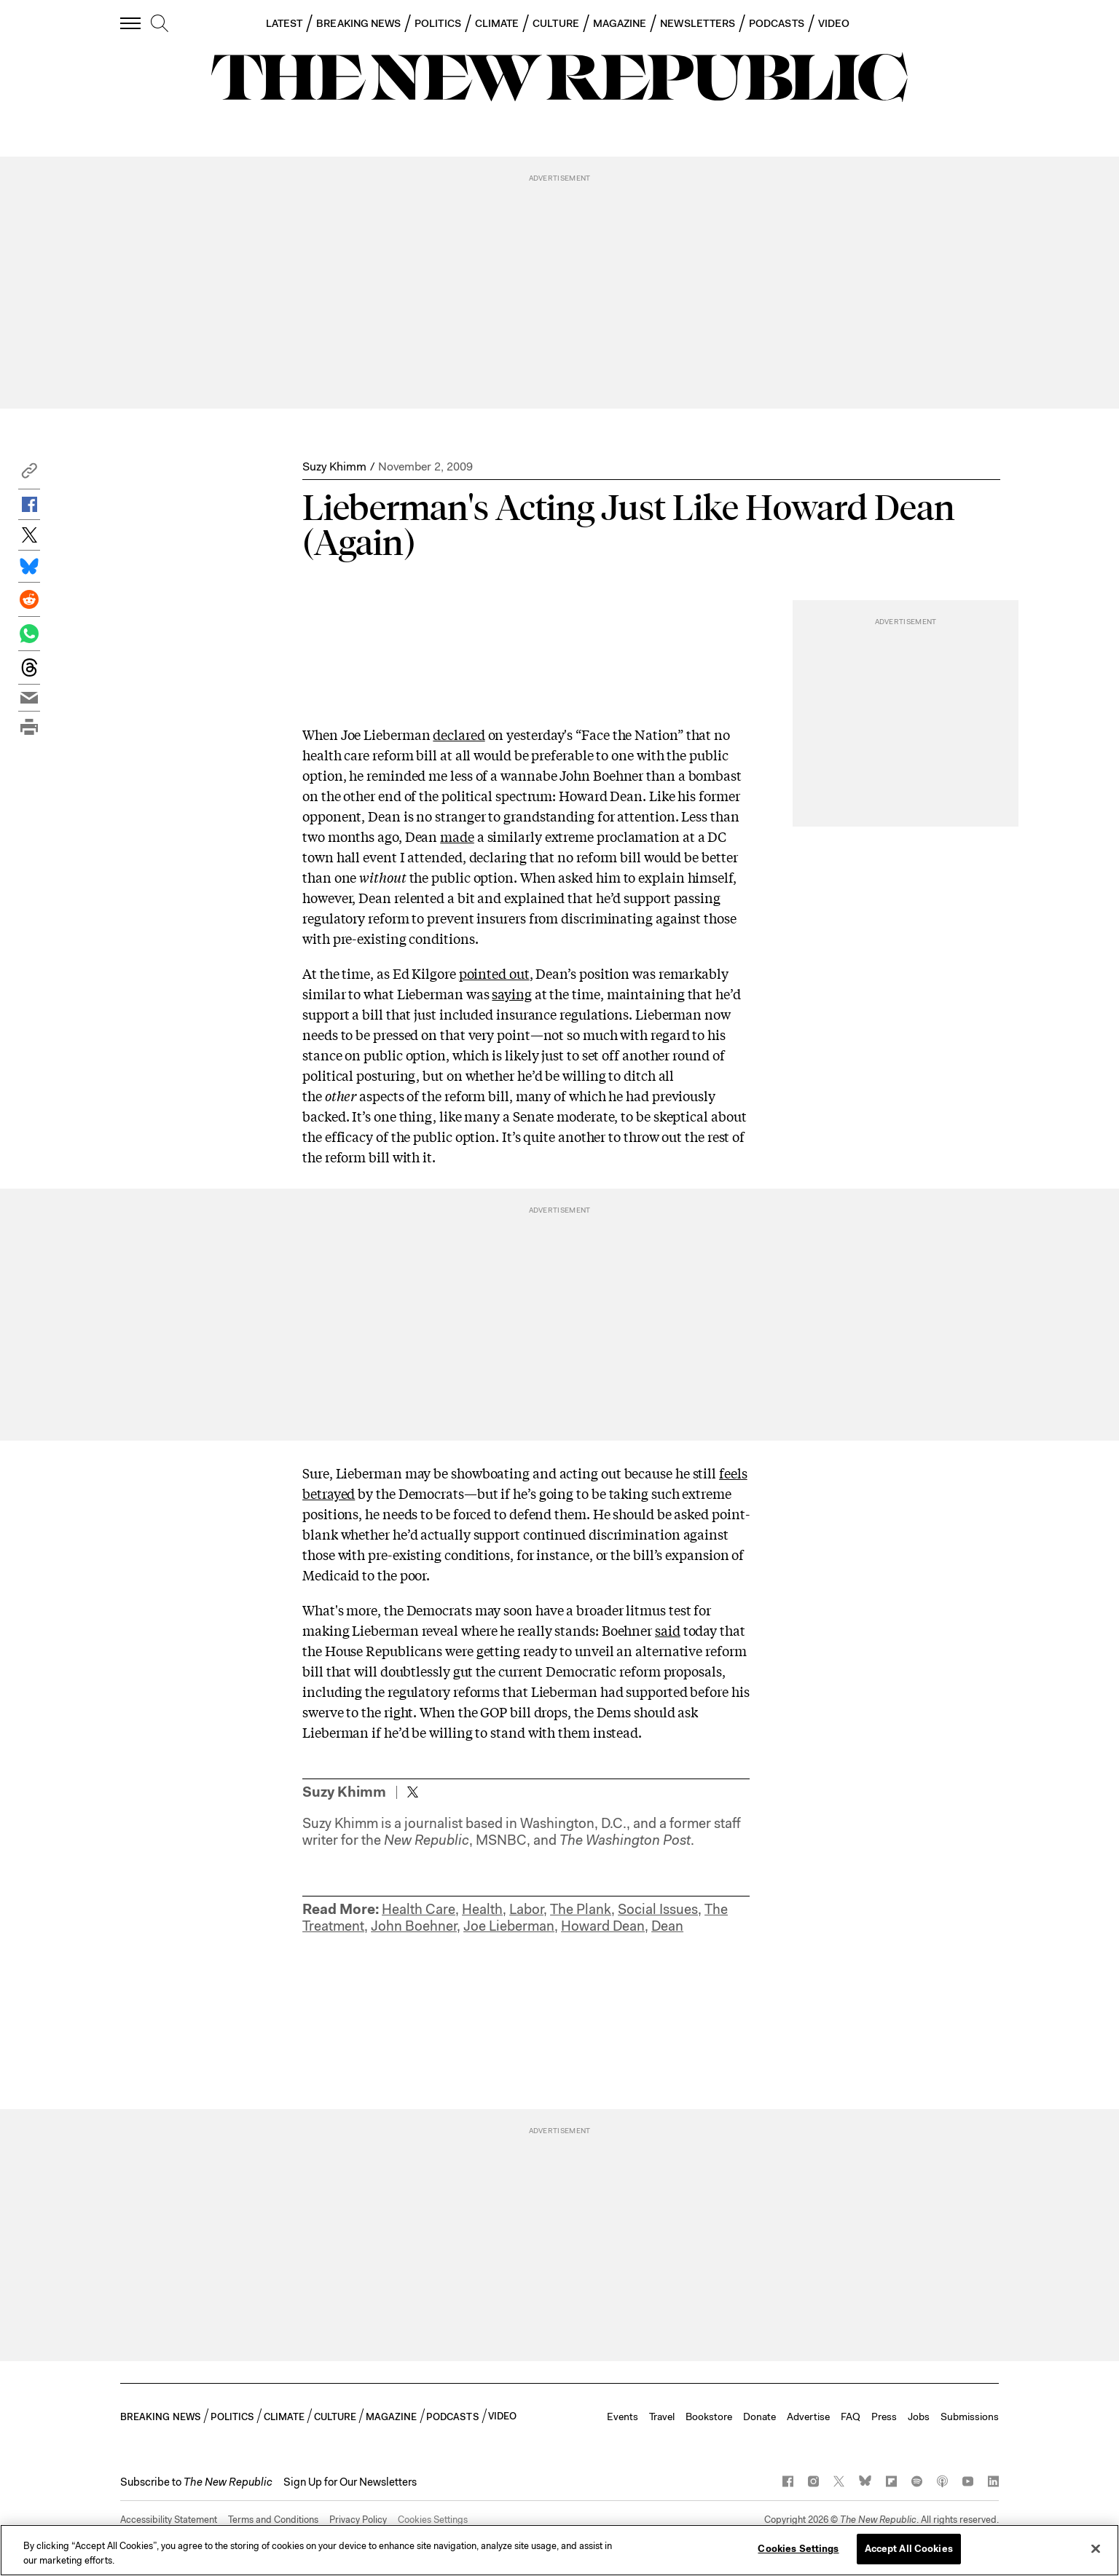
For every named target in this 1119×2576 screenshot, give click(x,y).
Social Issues (658, 1909)
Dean (667, 1926)
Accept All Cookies (909, 2548)
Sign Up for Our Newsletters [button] (350, 2482)
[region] (559, 2550)
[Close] (1096, 2548)
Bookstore (709, 2416)
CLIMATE (497, 23)
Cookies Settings (433, 2519)
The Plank (580, 1909)
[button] (29, 474)
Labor (526, 1909)
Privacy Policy (358, 2519)
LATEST (284, 23)
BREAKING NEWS (358, 23)
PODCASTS (776, 23)
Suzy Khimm (334, 466)
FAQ (850, 2416)
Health (482, 1909)
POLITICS (438, 23)
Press (884, 2416)
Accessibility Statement (168, 2519)
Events (622, 2416)
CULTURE (556, 23)
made (457, 836)
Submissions (970, 2416)
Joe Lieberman (508, 1926)
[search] (159, 24)
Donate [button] (759, 2416)
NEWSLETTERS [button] (697, 23)
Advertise (808, 2416)
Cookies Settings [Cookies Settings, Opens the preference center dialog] (798, 2548)
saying (511, 993)
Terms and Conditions (273, 2519)
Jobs (919, 2416)
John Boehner (414, 1926)
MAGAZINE (620, 23)
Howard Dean (603, 1926)
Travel (662, 2416)
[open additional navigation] (131, 23)
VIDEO (833, 23)
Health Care (418, 1909)
